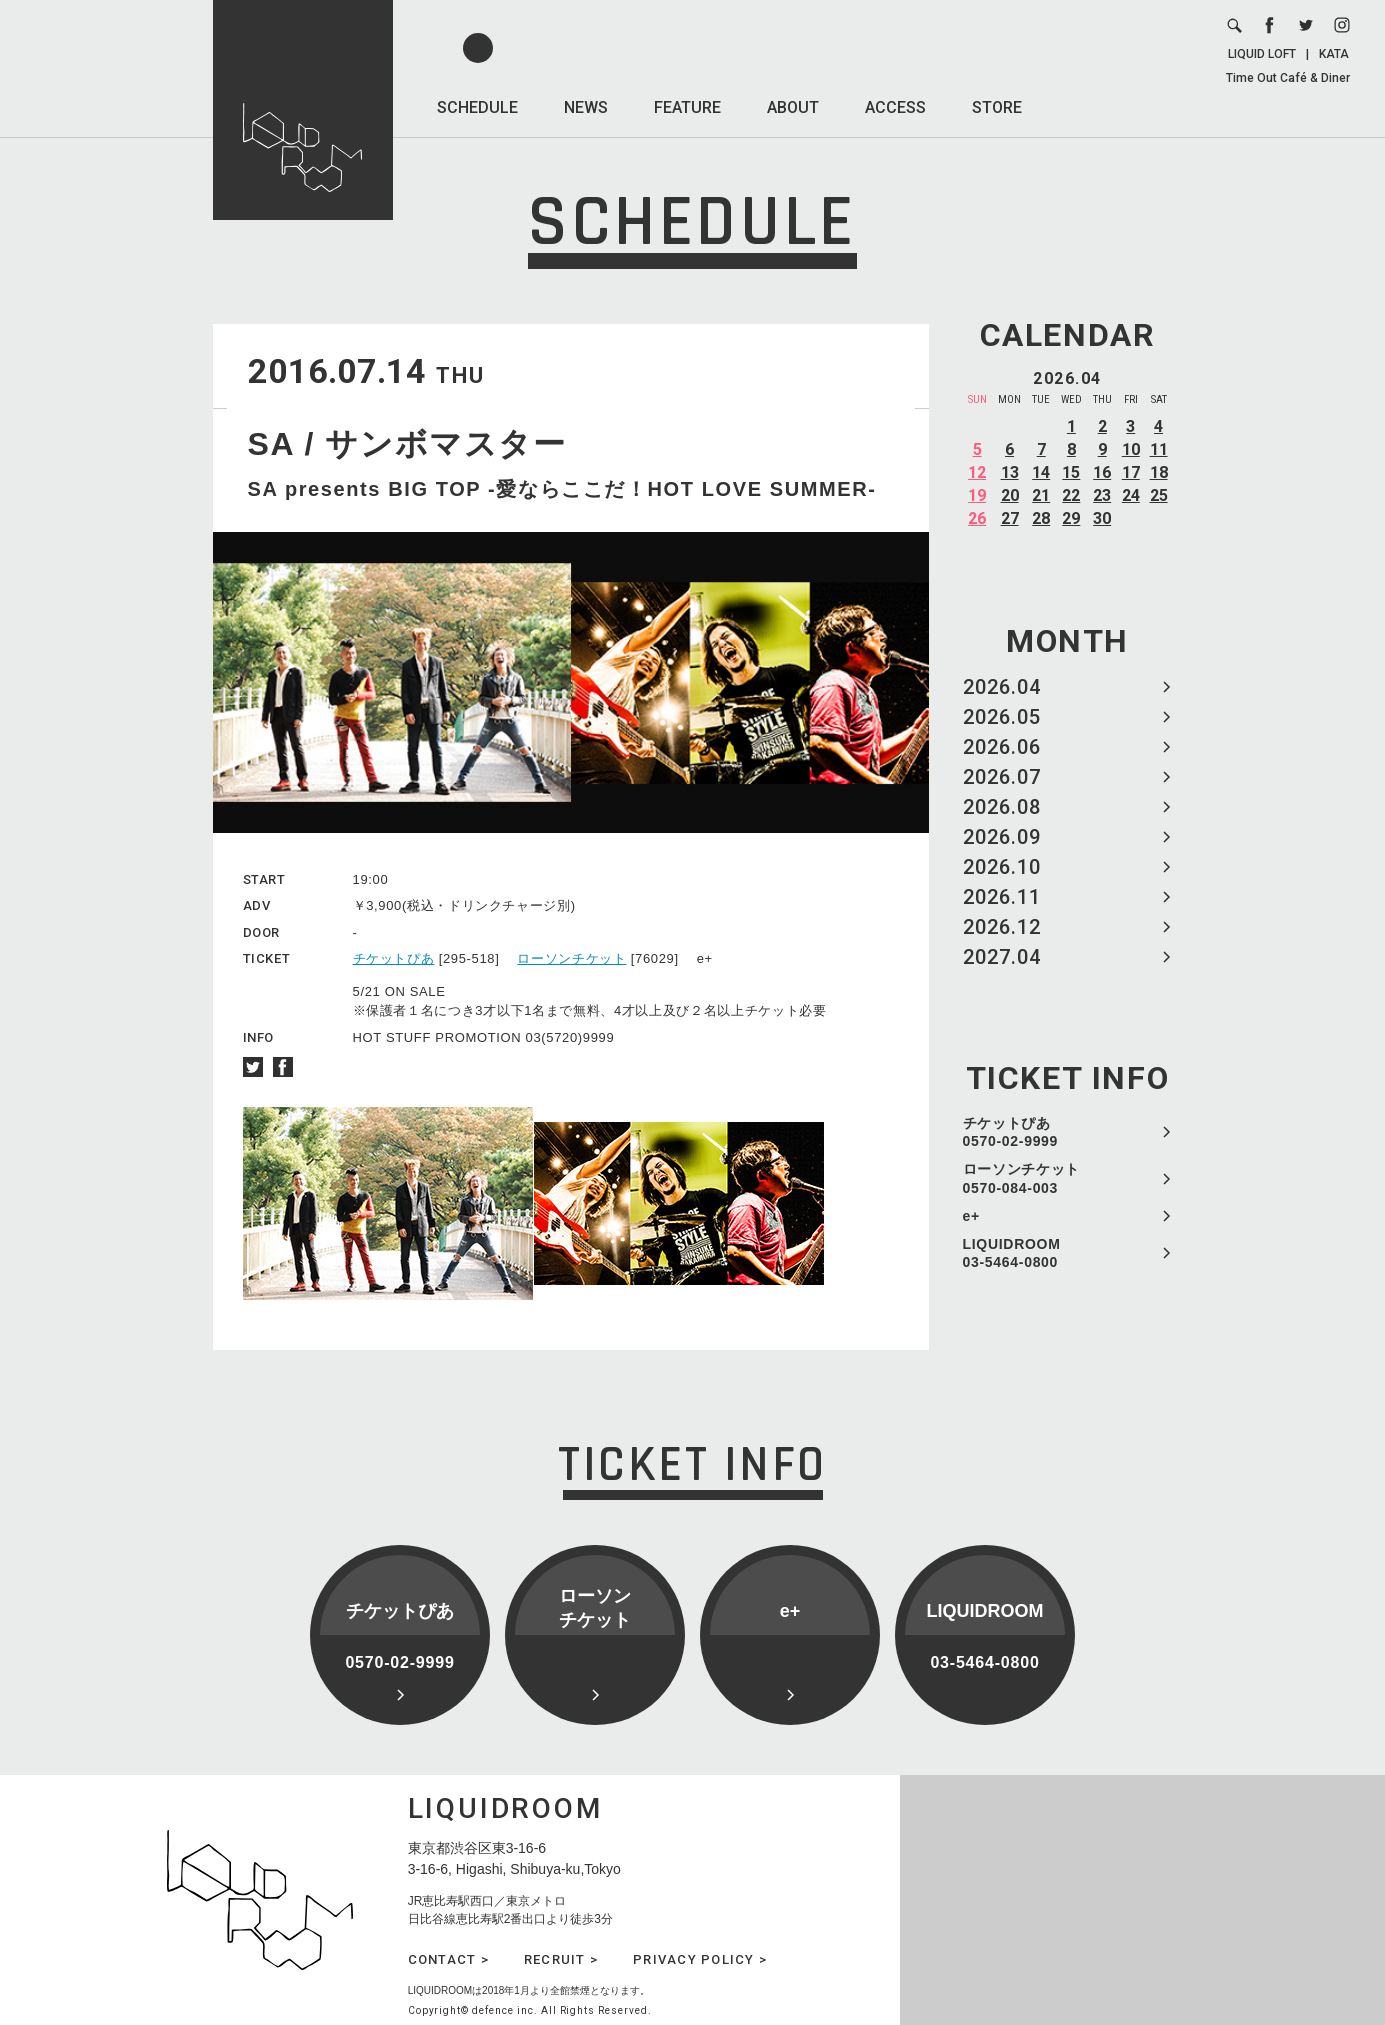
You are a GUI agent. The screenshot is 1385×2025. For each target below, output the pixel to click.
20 (1010, 495)
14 (1041, 472)
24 (1131, 495)
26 (977, 518)
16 (1102, 472)
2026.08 (1002, 807)
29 (1071, 518)
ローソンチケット (571, 958)
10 (1131, 449)
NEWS (586, 107)
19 (977, 495)
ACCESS (895, 107)
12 (977, 472)
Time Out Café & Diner (1288, 78)
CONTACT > (448, 1959)
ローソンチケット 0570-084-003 (1022, 1178)
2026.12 (1002, 927)
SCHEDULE (477, 107)
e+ (971, 1216)
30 (1102, 518)
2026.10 (1002, 867)
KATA (1334, 54)
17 (1131, 472)
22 (1071, 495)
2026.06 (1002, 747)
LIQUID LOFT (1262, 54)
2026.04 (1002, 687)
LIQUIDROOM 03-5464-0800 (1012, 1253)
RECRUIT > (561, 1959)
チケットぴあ (394, 958)
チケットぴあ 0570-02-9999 (1011, 1132)
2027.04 (1002, 957)
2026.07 (1002, 777)
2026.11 (1002, 897)
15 (1071, 472)
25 (1159, 495)
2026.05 (1002, 717)
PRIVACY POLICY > (700, 1959)
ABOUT (793, 107)
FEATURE (687, 107)
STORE (997, 107)
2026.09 (1002, 837)
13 (1010, 472)
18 (1159, 472)
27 (1010, 518)
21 (1041, 495)
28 (1041, 518)
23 (1102, 495)
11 (1159, 449)
